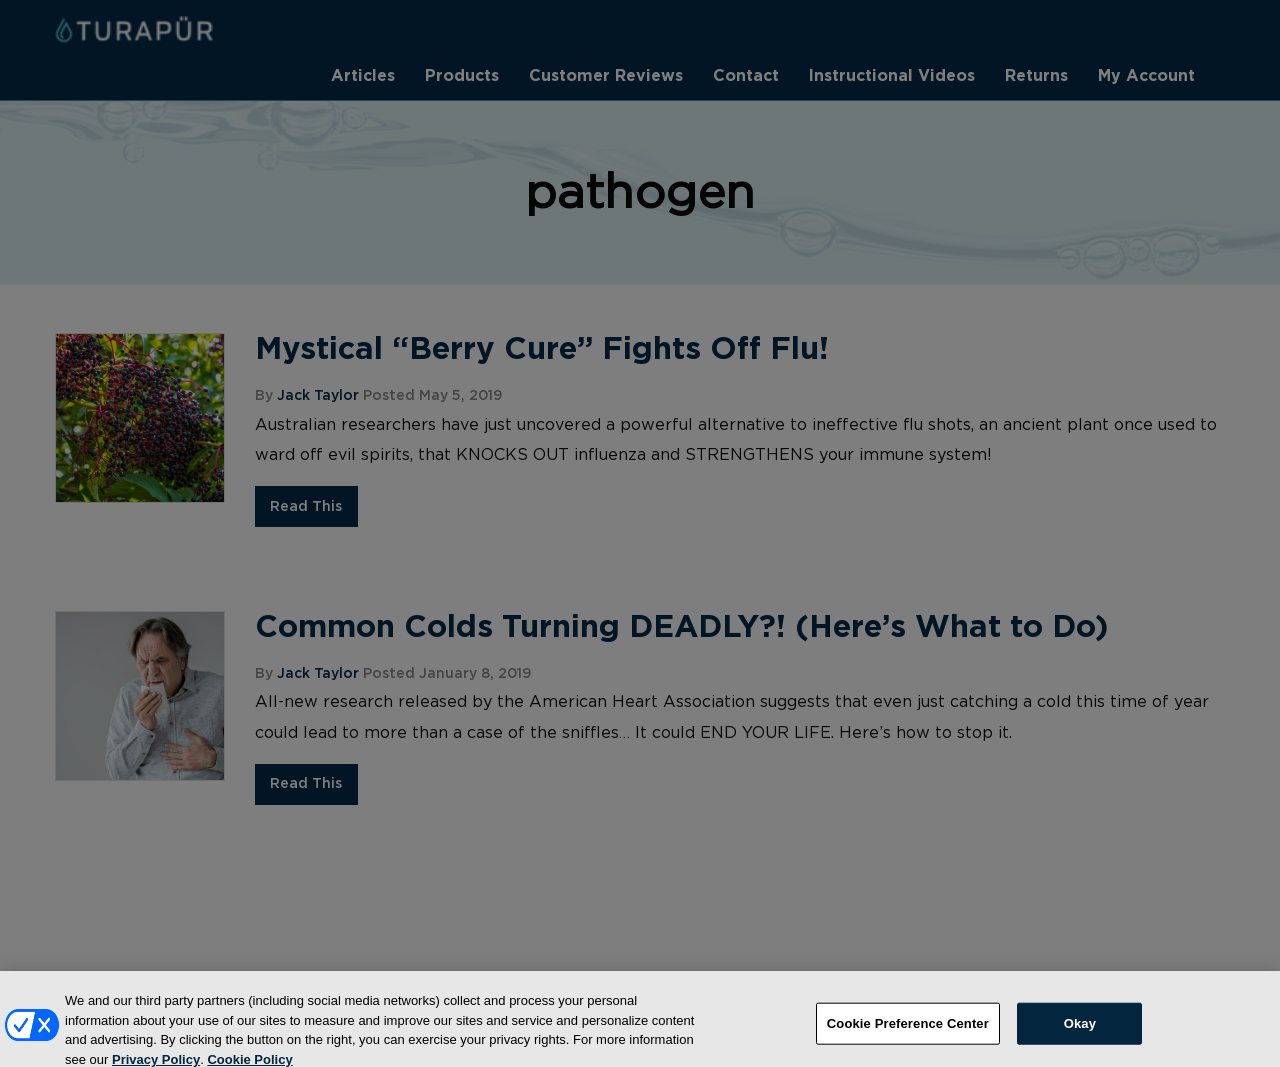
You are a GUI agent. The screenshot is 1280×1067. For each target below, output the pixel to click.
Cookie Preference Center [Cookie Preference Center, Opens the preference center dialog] (908, 1032)
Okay (1080, 1032)
